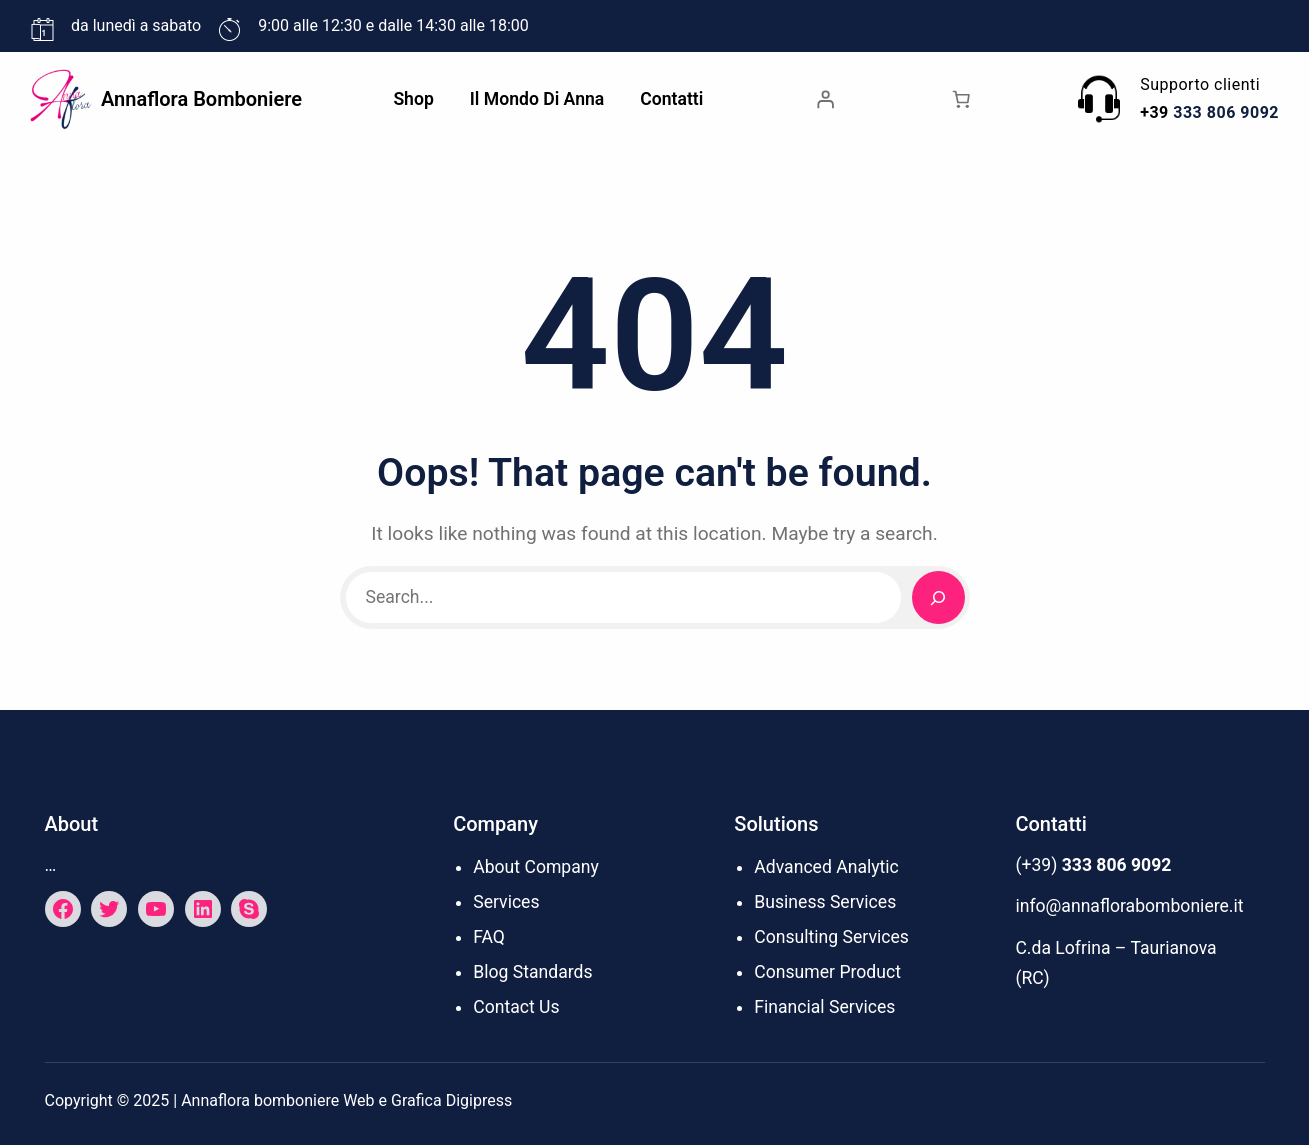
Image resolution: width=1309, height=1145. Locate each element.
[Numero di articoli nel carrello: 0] (961, 99)
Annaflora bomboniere (201, 99)
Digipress (479, 1100)
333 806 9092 (1226, 112)
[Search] (938, 597)
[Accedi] (825, 99)
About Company (536, 867)
